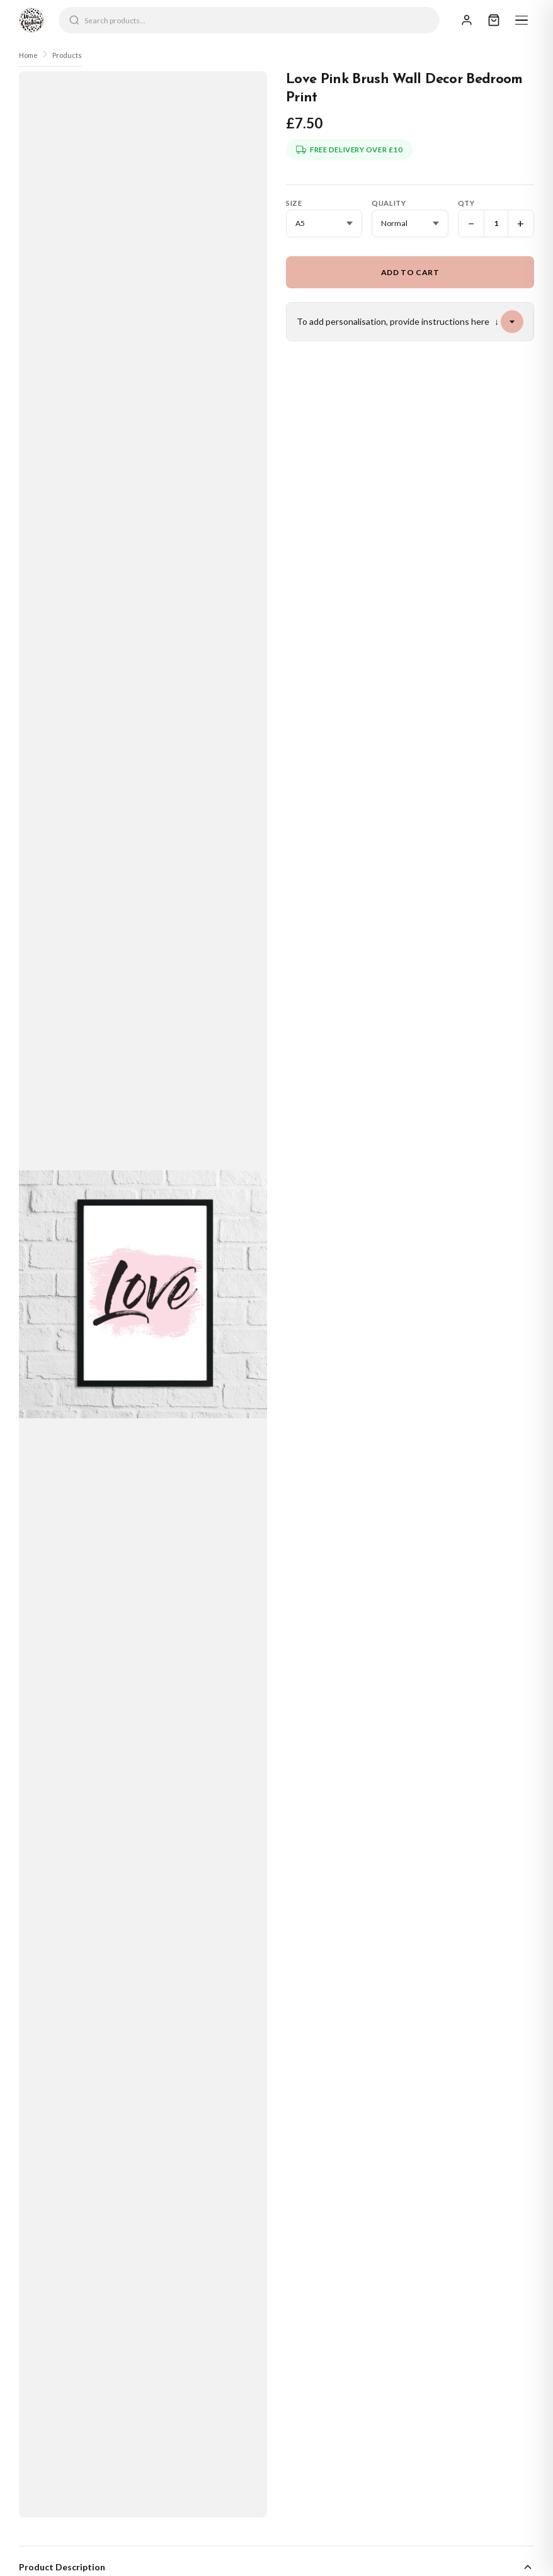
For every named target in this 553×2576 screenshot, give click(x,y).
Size (294, 203)
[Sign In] (466, 20)
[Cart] (493, 20)
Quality (389, 203)
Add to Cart (410, 272)
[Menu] (521, 20)
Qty (466, 203)
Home (28, 55)
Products (67, 55)
